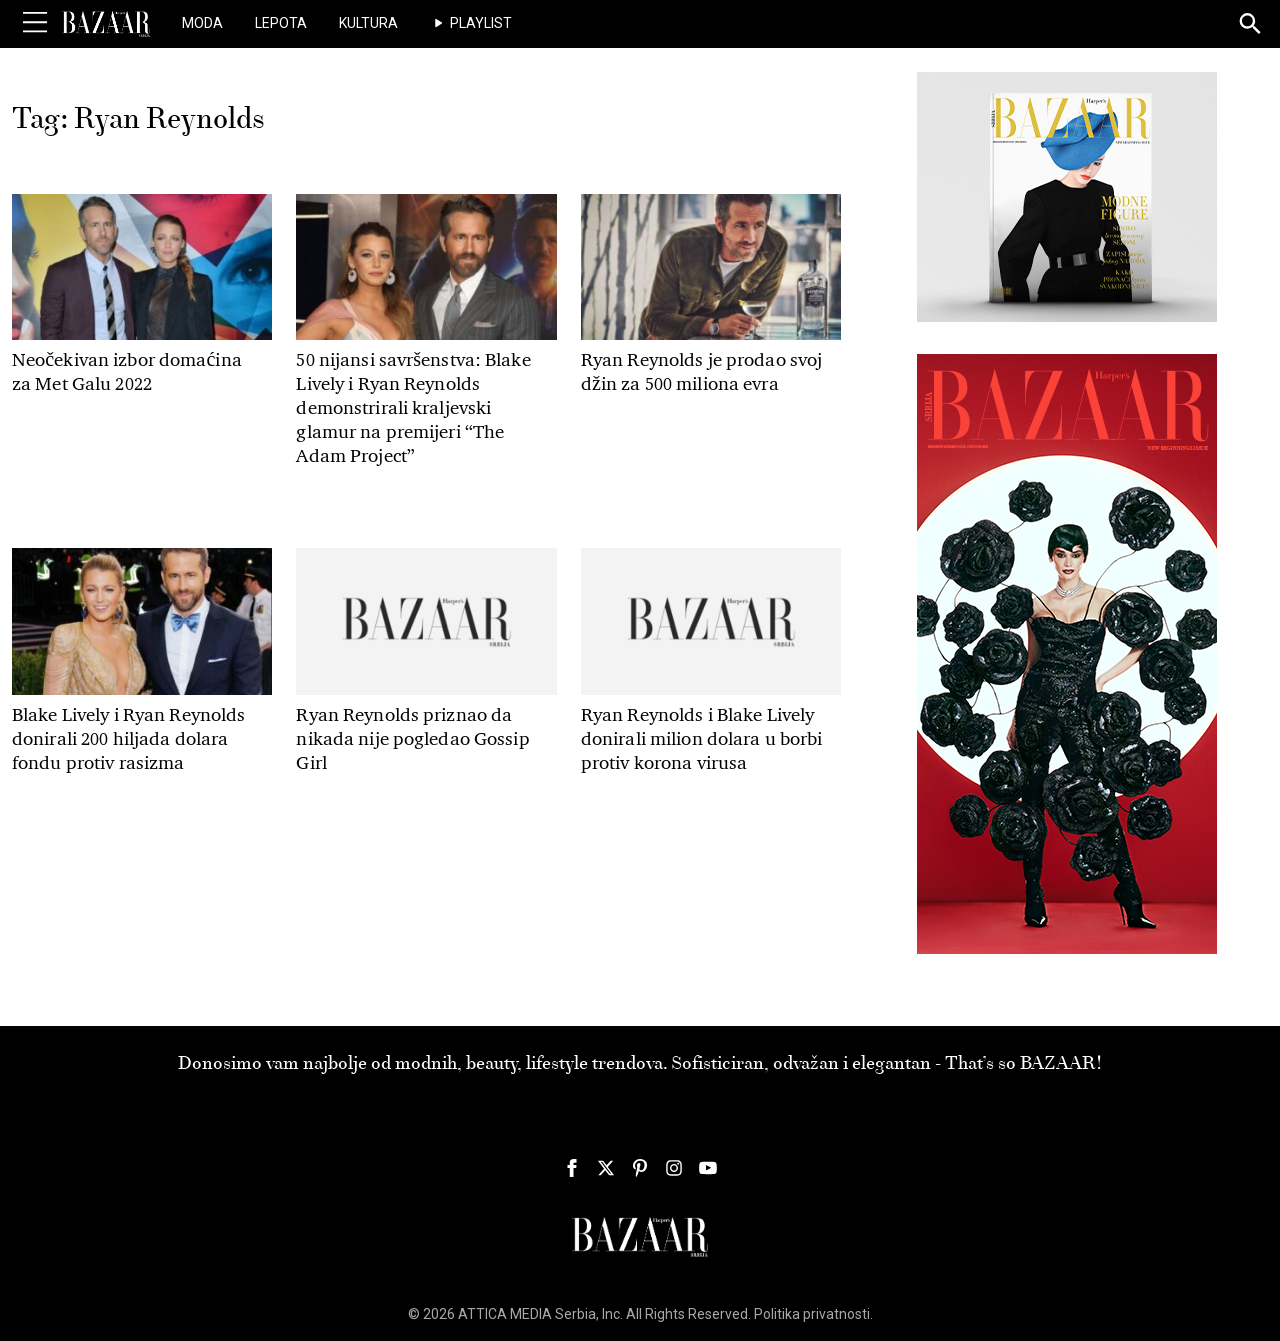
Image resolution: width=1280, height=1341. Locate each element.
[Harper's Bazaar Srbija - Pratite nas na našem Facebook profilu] (572, 1168)
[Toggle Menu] (35, 23)
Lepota (281, 23)
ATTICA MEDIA (505, 1314)
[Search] (1251, 25)
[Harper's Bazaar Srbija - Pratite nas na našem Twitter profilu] (606, 1168)
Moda (202, 23)
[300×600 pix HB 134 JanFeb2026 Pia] (1067, 653)
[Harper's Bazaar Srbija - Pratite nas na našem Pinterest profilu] (640, 1168)
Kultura (368, 23)
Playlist (481, 23)
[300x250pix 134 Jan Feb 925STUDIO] (1067, 196)
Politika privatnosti (812, 1314)
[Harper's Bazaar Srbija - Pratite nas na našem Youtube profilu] (708, 1168)
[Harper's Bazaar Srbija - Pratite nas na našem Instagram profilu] (674, 1168)
